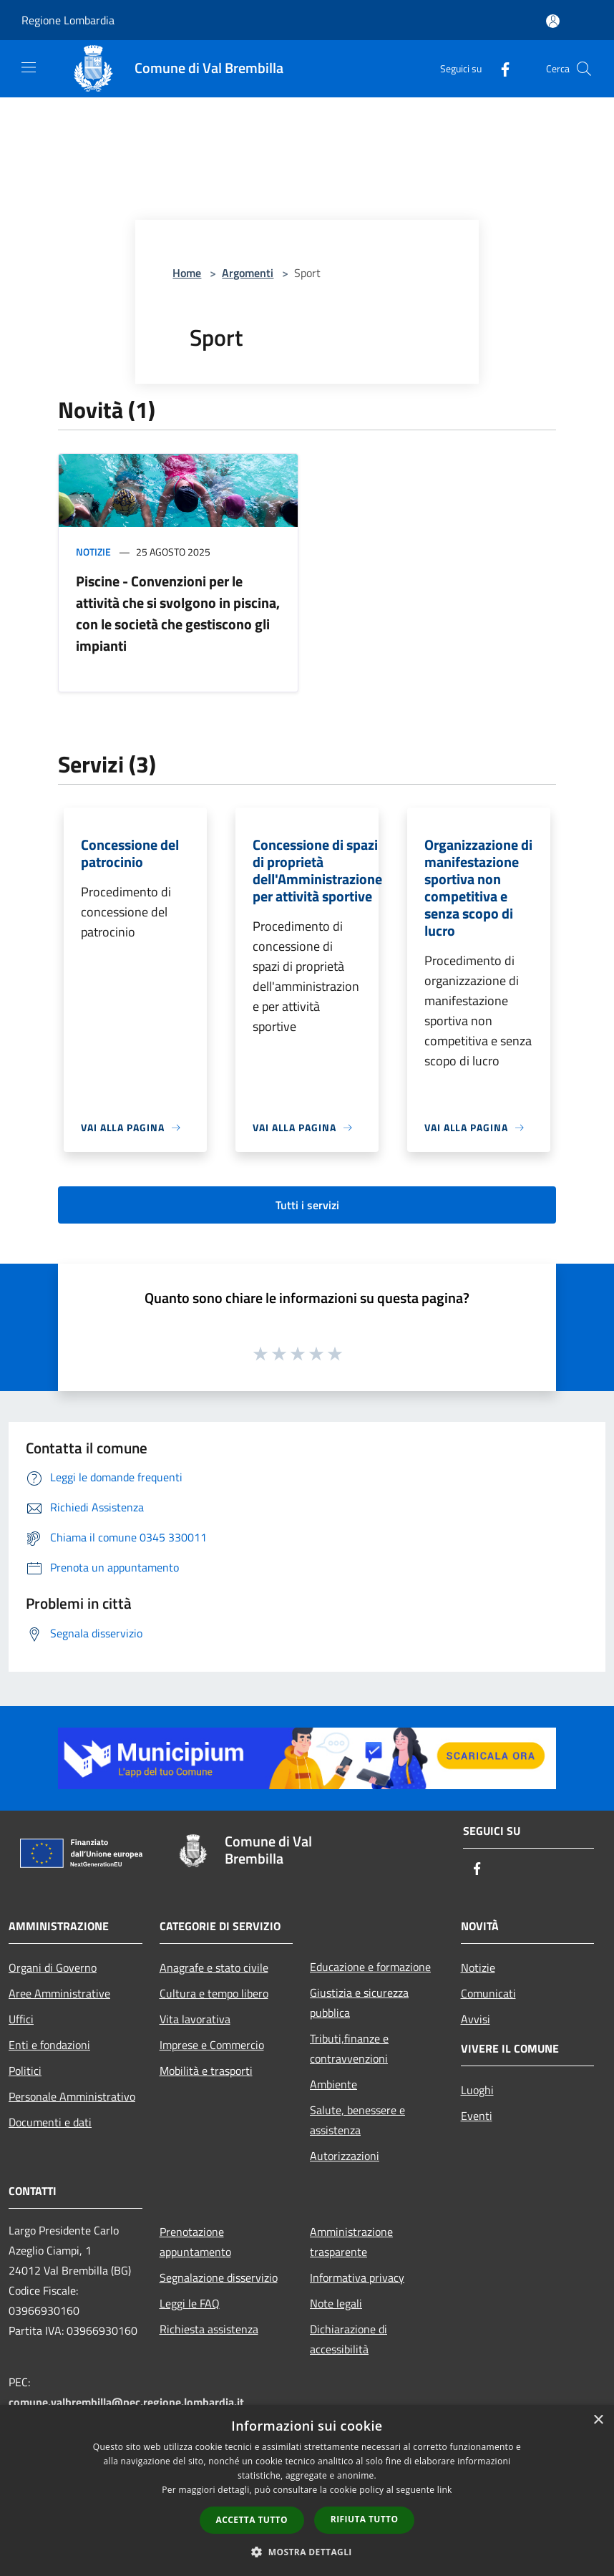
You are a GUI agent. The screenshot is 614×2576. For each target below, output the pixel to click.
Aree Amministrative (59, 1993)
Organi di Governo (53, 1967)
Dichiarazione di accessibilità (348, 2339)
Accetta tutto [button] (252, 2520)
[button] (307, 2551)
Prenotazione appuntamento (195, 2241)
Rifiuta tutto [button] (365, 2519)
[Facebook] (499, 68)
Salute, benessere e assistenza (357, 2120)
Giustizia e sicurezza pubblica (359, 2002)
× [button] (598, 2420)
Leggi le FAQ (190, 2303)
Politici (25, 2070)
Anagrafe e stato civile (214, 1967)
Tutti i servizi (307, 1205)
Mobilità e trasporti (206, 2070)
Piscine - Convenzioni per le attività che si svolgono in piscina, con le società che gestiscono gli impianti (178, 613)
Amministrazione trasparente (351, 2241)
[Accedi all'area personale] (552, 21)
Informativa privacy (357, 2277)
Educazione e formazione (370, 1966)
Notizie (93, 551)
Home (186, 272)
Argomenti (247, 272)
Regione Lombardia (67, 20)
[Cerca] (584, 68)
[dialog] (307, 2490)
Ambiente (333, 2084)
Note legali (336, 2303)
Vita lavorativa (195, 2019)
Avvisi (475, 2019)
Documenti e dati (50, 2122)
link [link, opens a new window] (444, 2490)
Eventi (476, 2115)
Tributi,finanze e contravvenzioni (349, 2048)
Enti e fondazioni (49, 2044)
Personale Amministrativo (72, 2096)
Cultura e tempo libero (214, 1993)
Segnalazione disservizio (219, 2277)
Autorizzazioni (344, 2155)
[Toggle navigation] (28, 67)
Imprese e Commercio (212, 2044)
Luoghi (477, 2089)
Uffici (21, 2019)
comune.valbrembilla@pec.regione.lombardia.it (126, 2402)
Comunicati (488, 1993)
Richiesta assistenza (209, 2329)
